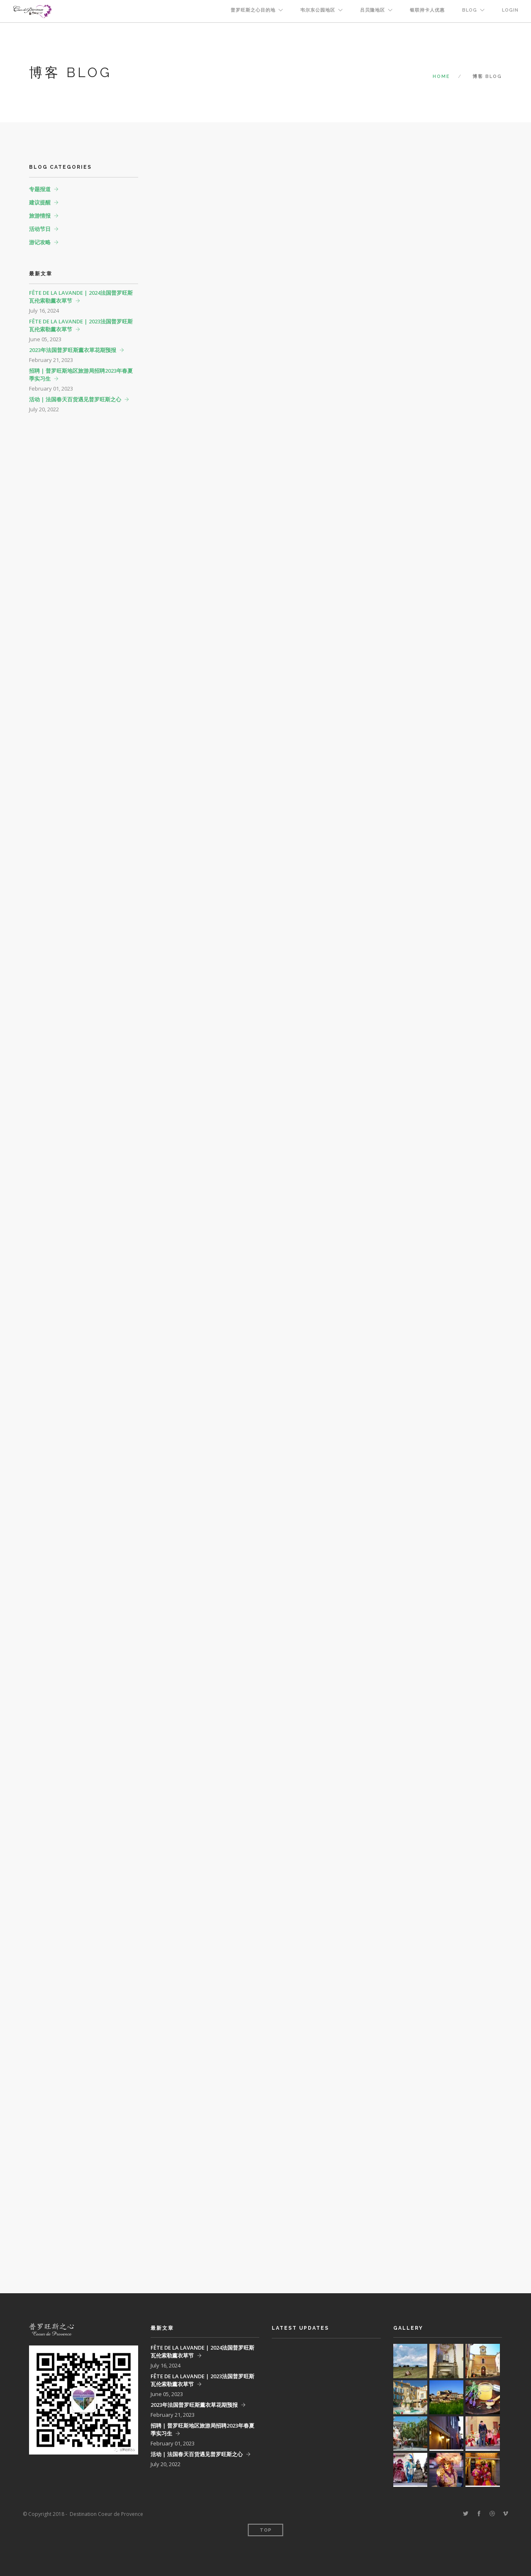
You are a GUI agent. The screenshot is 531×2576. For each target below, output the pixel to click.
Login (510, 10)
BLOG (469, 10)
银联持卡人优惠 (427, 10)
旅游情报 (40, 215)
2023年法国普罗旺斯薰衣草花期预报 (72, 350)
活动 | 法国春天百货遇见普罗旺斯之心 (75, 399)
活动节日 (40, 229)
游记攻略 (40, 242)
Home (441, 76)
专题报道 (40, 189)
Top (266, 2530)
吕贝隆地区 (372, 10)
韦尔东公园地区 (317, 10)
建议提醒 (40, 202)
